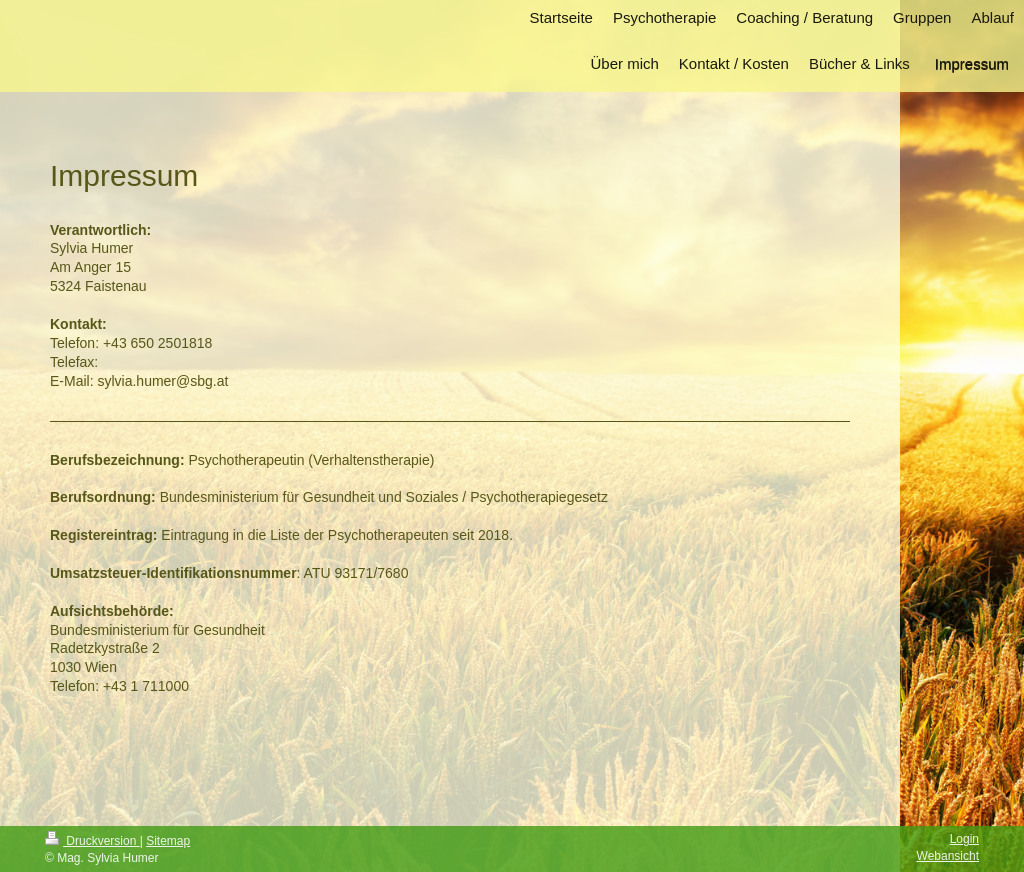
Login (964, 839)
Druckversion (92, 841)
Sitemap (168, 841)
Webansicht (948, 856)
